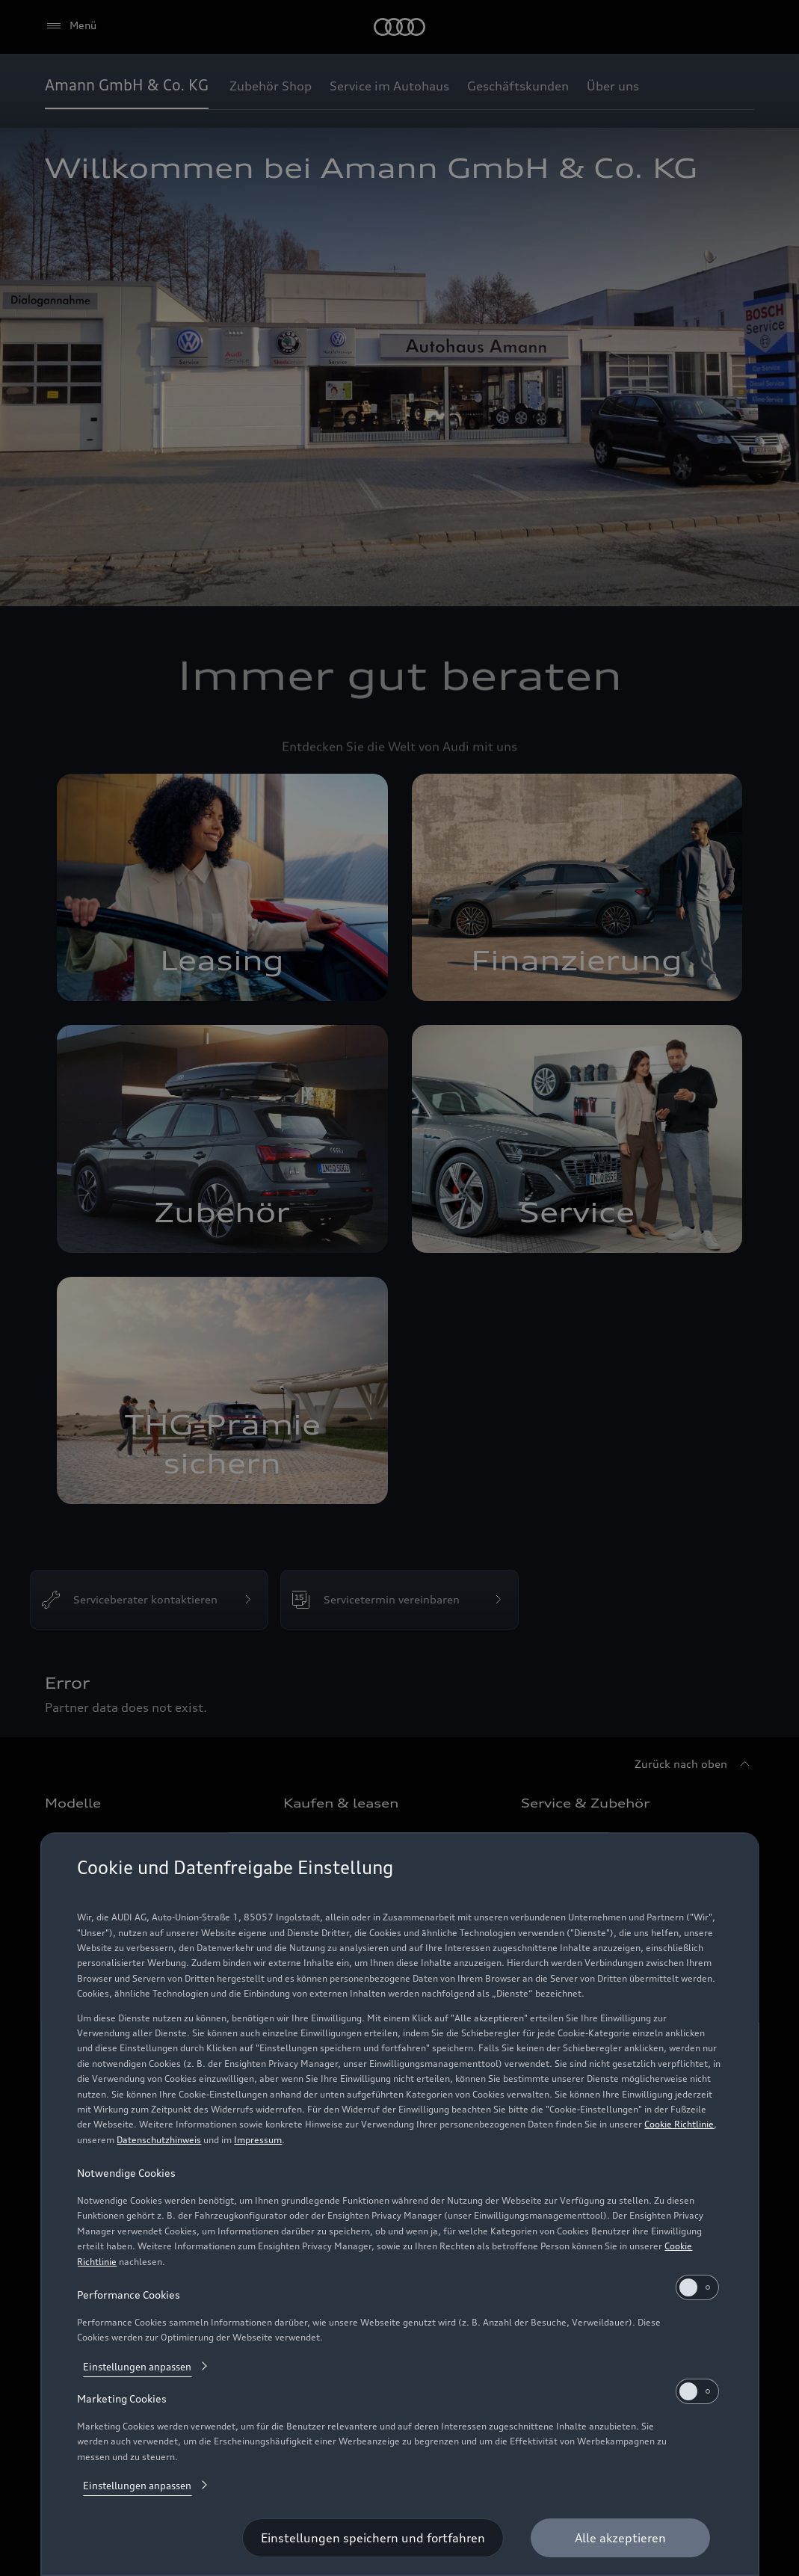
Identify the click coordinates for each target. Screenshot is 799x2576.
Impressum (258, 2139)
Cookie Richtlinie (679, 2124)
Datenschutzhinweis (159, 2139)
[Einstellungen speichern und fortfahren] (373, 2537)
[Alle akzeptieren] (620, 2537)
